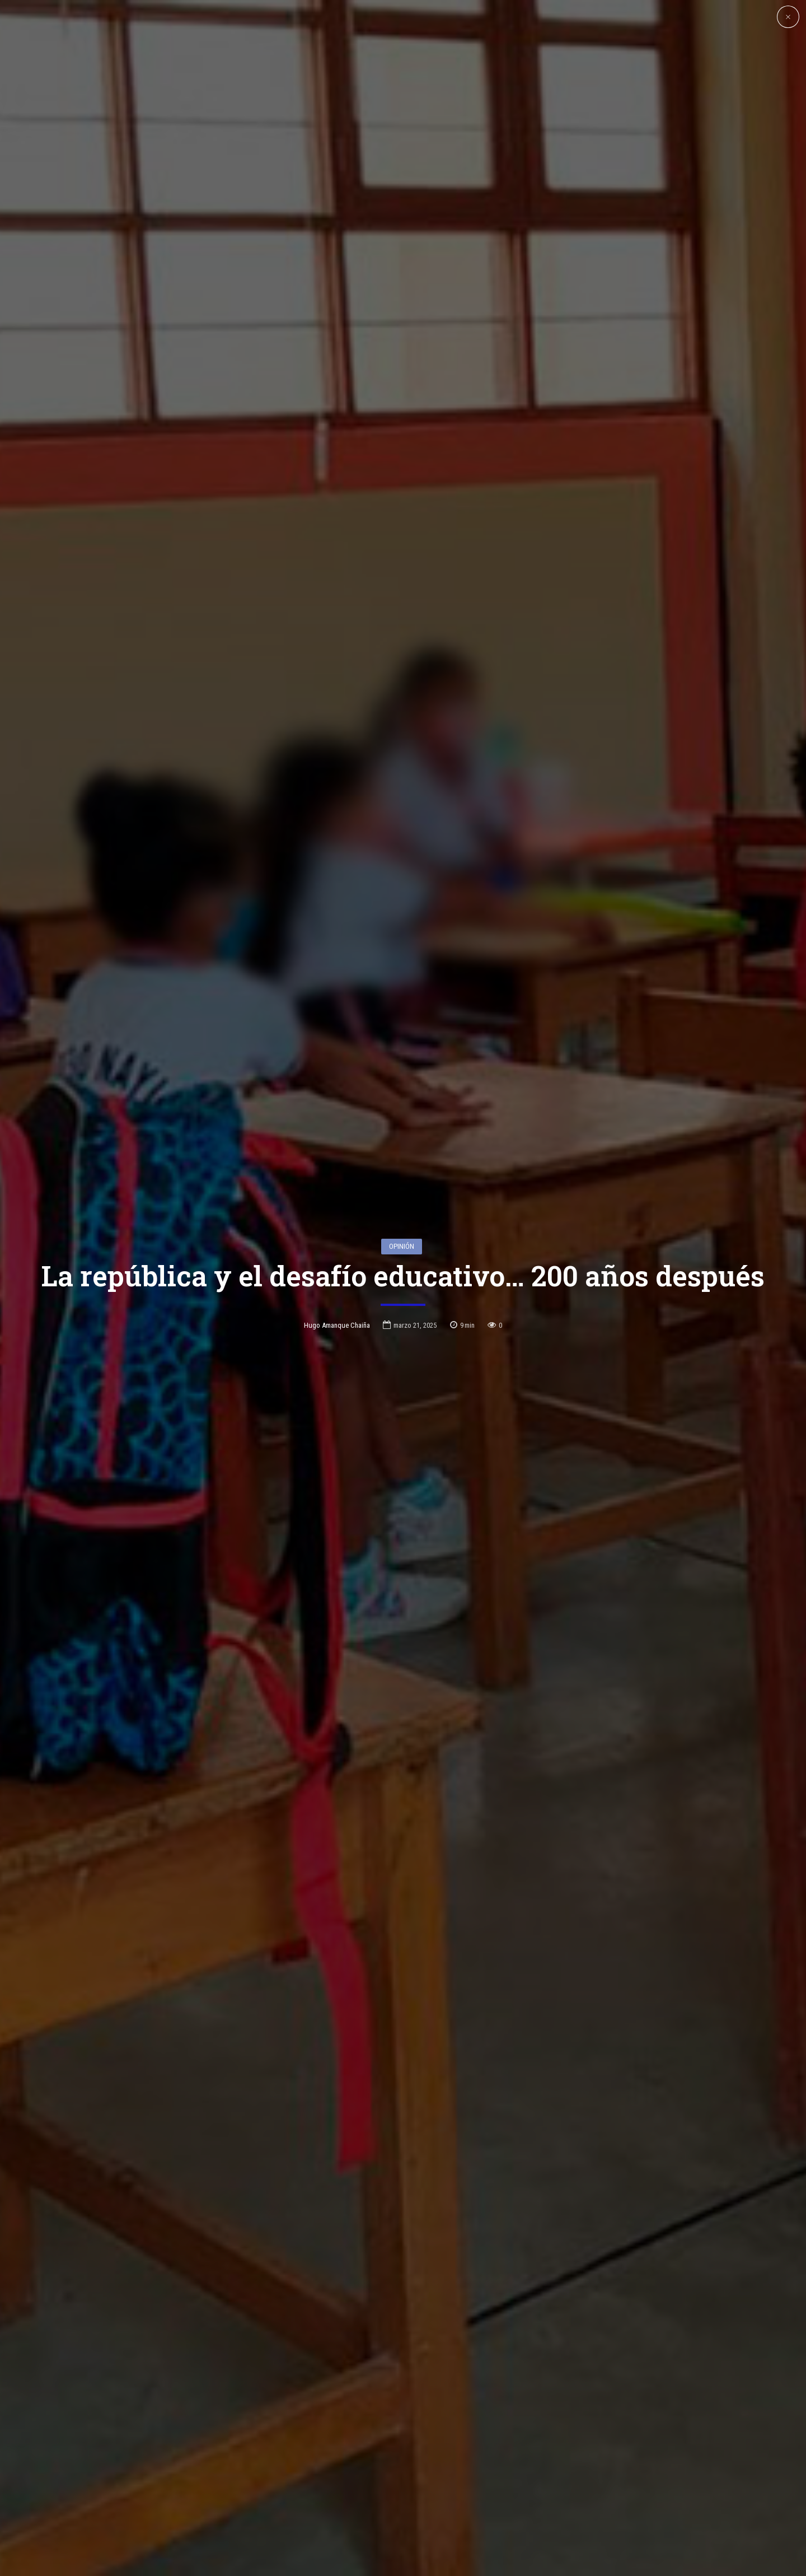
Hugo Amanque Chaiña (337, 1211)
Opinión (401, 1132)
